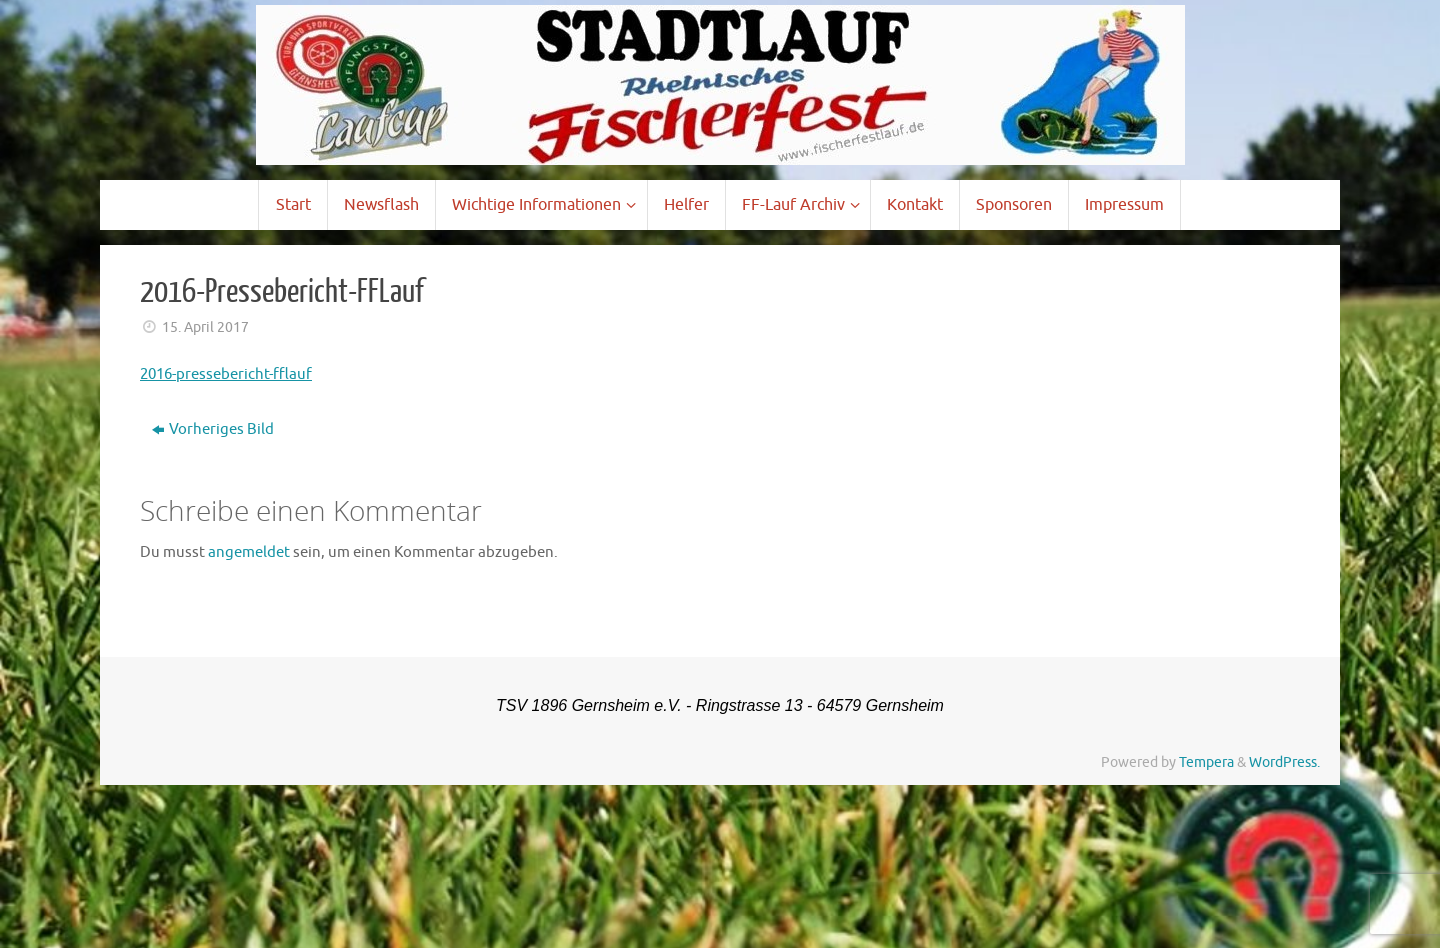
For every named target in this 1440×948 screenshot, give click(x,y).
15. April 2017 (205, 327)
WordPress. (1284, 762)
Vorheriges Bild (213, 429)
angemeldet (249, 552)
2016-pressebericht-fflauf (226, 374)
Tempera (1206, 762)
